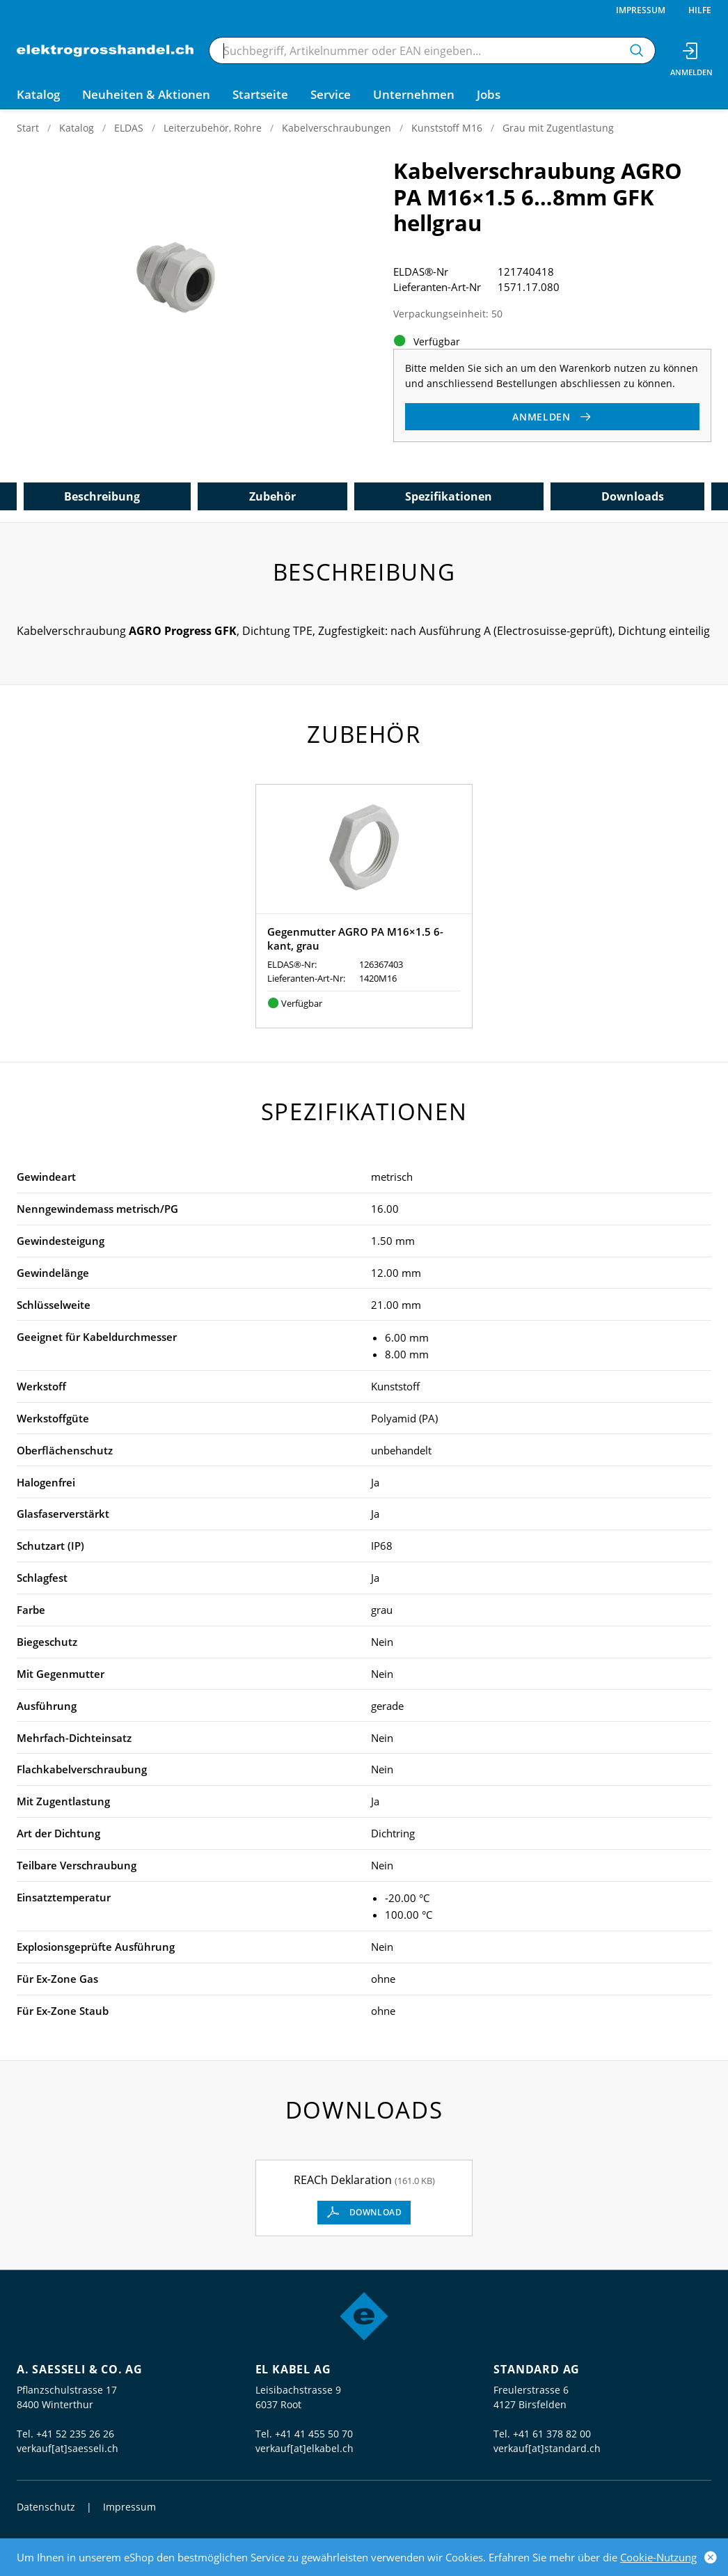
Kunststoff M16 (446, 127)
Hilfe (699, 10)
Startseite (260, 94)
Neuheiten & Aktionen (146, 94)
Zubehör (272, 496)
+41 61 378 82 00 (552, 2433)
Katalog (76, 127)
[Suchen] (637, 50)
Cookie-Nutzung (658, 2557)
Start (28, 127)
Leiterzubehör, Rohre (213, 127)
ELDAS (128, 127)
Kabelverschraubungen (336, 127)
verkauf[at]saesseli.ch (67, 2448)
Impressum (640, 10)
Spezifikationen (448, 496)
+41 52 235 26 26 (75, 2433)
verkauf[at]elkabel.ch (304, 2448)
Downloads (632, 496)
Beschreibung (102, 496)
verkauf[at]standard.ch (547, 2448)
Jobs (488, 94)
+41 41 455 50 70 (314, 2433)
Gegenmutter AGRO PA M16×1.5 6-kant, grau (355, 938)
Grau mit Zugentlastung (558, 127)
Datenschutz (46, 2506)
